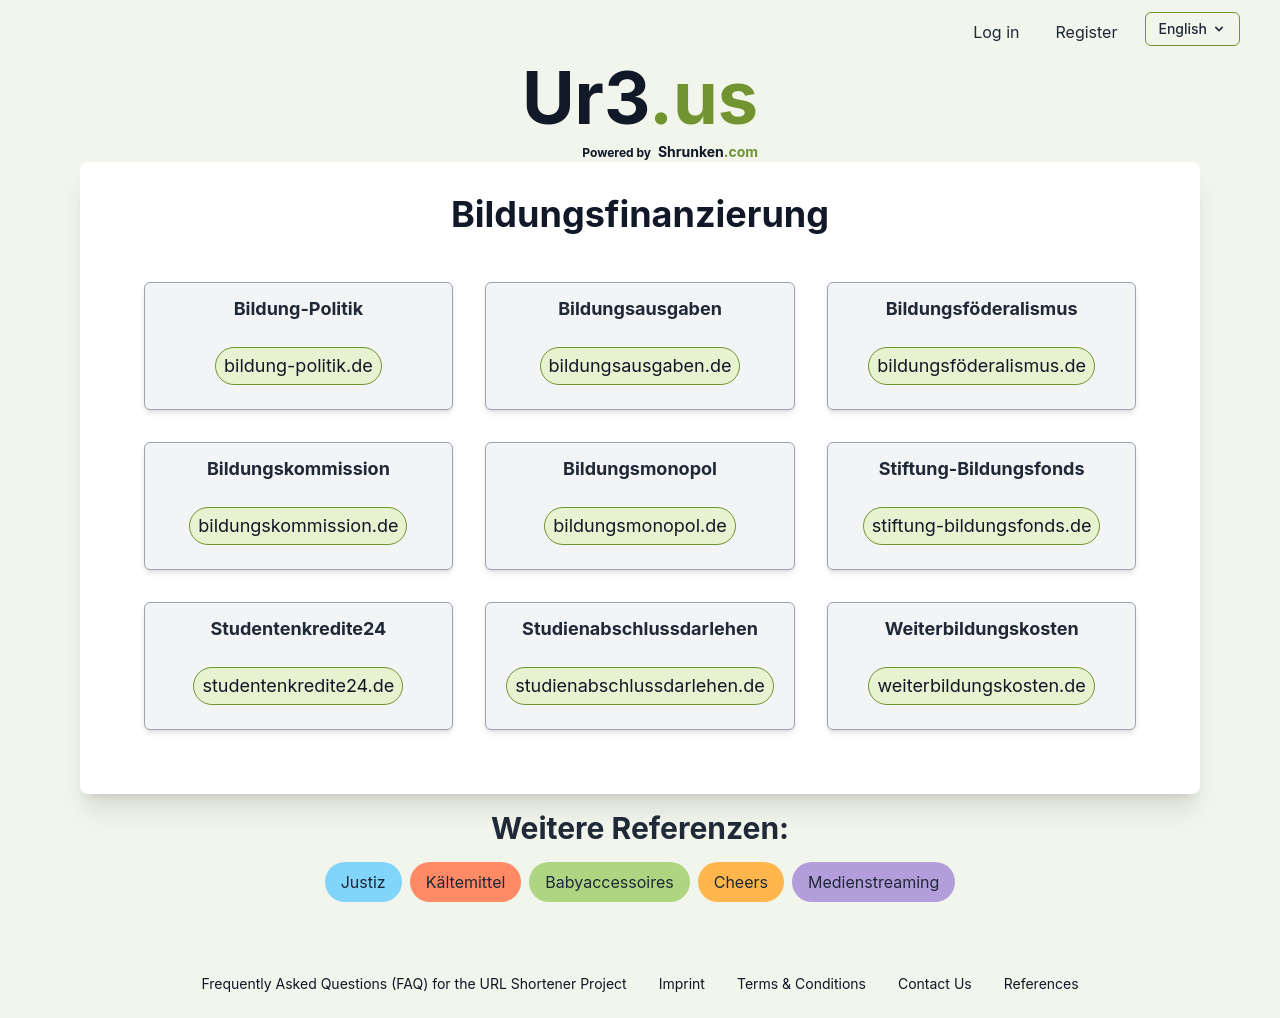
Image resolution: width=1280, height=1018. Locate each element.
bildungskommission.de (298, 525)
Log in (996, 32)
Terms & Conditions (801, 983)
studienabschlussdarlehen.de (640, 685)
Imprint (682, 983)
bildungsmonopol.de (639, 525)
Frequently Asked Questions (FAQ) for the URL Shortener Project (413, 983)
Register (1086, 32)
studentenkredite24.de (298, 685)
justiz (363, 882)
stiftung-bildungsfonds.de (982, 525)
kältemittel (466, 882)
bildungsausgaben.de (640, 365)
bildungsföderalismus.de (981, 365)
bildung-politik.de (298, 365)
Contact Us (935, 983)
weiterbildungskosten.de (981, 685)
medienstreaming (873, 882)
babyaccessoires (609, 882)
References (1041, 983)
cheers (741, 882)
